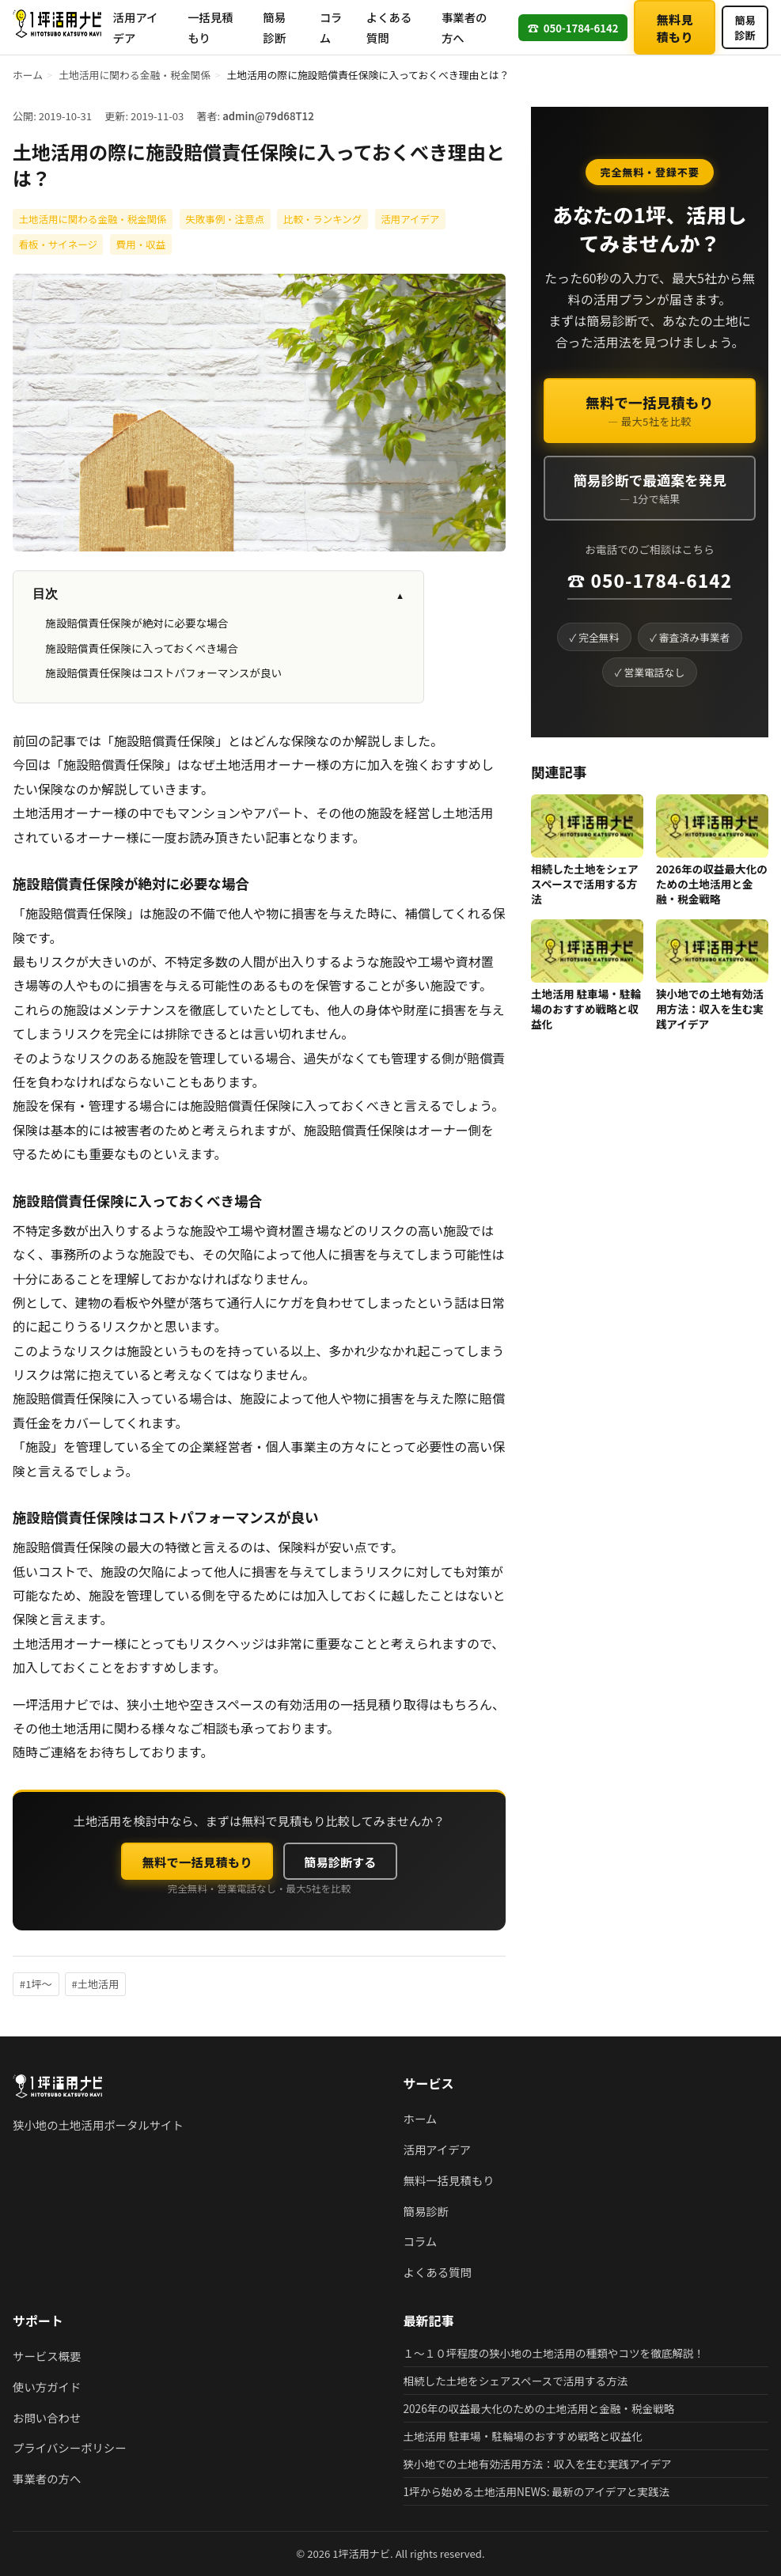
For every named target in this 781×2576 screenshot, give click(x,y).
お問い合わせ (47, 2417)
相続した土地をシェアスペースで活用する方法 (585, 884)
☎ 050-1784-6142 (650, 580)
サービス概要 (47, 2355)
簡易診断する (340, 1861)
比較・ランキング (322, 219)
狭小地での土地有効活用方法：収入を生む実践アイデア (710, 1009)
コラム (331, 27)
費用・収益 (140, 244)
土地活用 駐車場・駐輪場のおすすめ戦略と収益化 (586, 1009)
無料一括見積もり (449, 2180)
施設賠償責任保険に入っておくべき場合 (141, 648)
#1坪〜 (36, 1983)
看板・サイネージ (57, 244)
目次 (218, 594)
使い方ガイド (47, 2386)
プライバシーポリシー (70, 2447)
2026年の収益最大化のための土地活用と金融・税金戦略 (712, 884)
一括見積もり (210, 27)
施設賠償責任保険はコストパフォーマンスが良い (163, 672)
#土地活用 (95, 1983)
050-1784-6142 (572, 27)
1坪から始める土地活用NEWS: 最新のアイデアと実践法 (537, 2491)
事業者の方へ (464, 27)
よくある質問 (389, 27)
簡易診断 (274, 27)
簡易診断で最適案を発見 (649, 488)
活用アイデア (135, 27)
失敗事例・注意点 (224, 219)
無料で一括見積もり (197, 1861)
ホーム (28, 74)
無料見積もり (675, 27)
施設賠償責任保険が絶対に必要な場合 (136, 623)
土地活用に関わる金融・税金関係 (134, 74)
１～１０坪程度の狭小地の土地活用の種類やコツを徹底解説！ (554, 2353)
